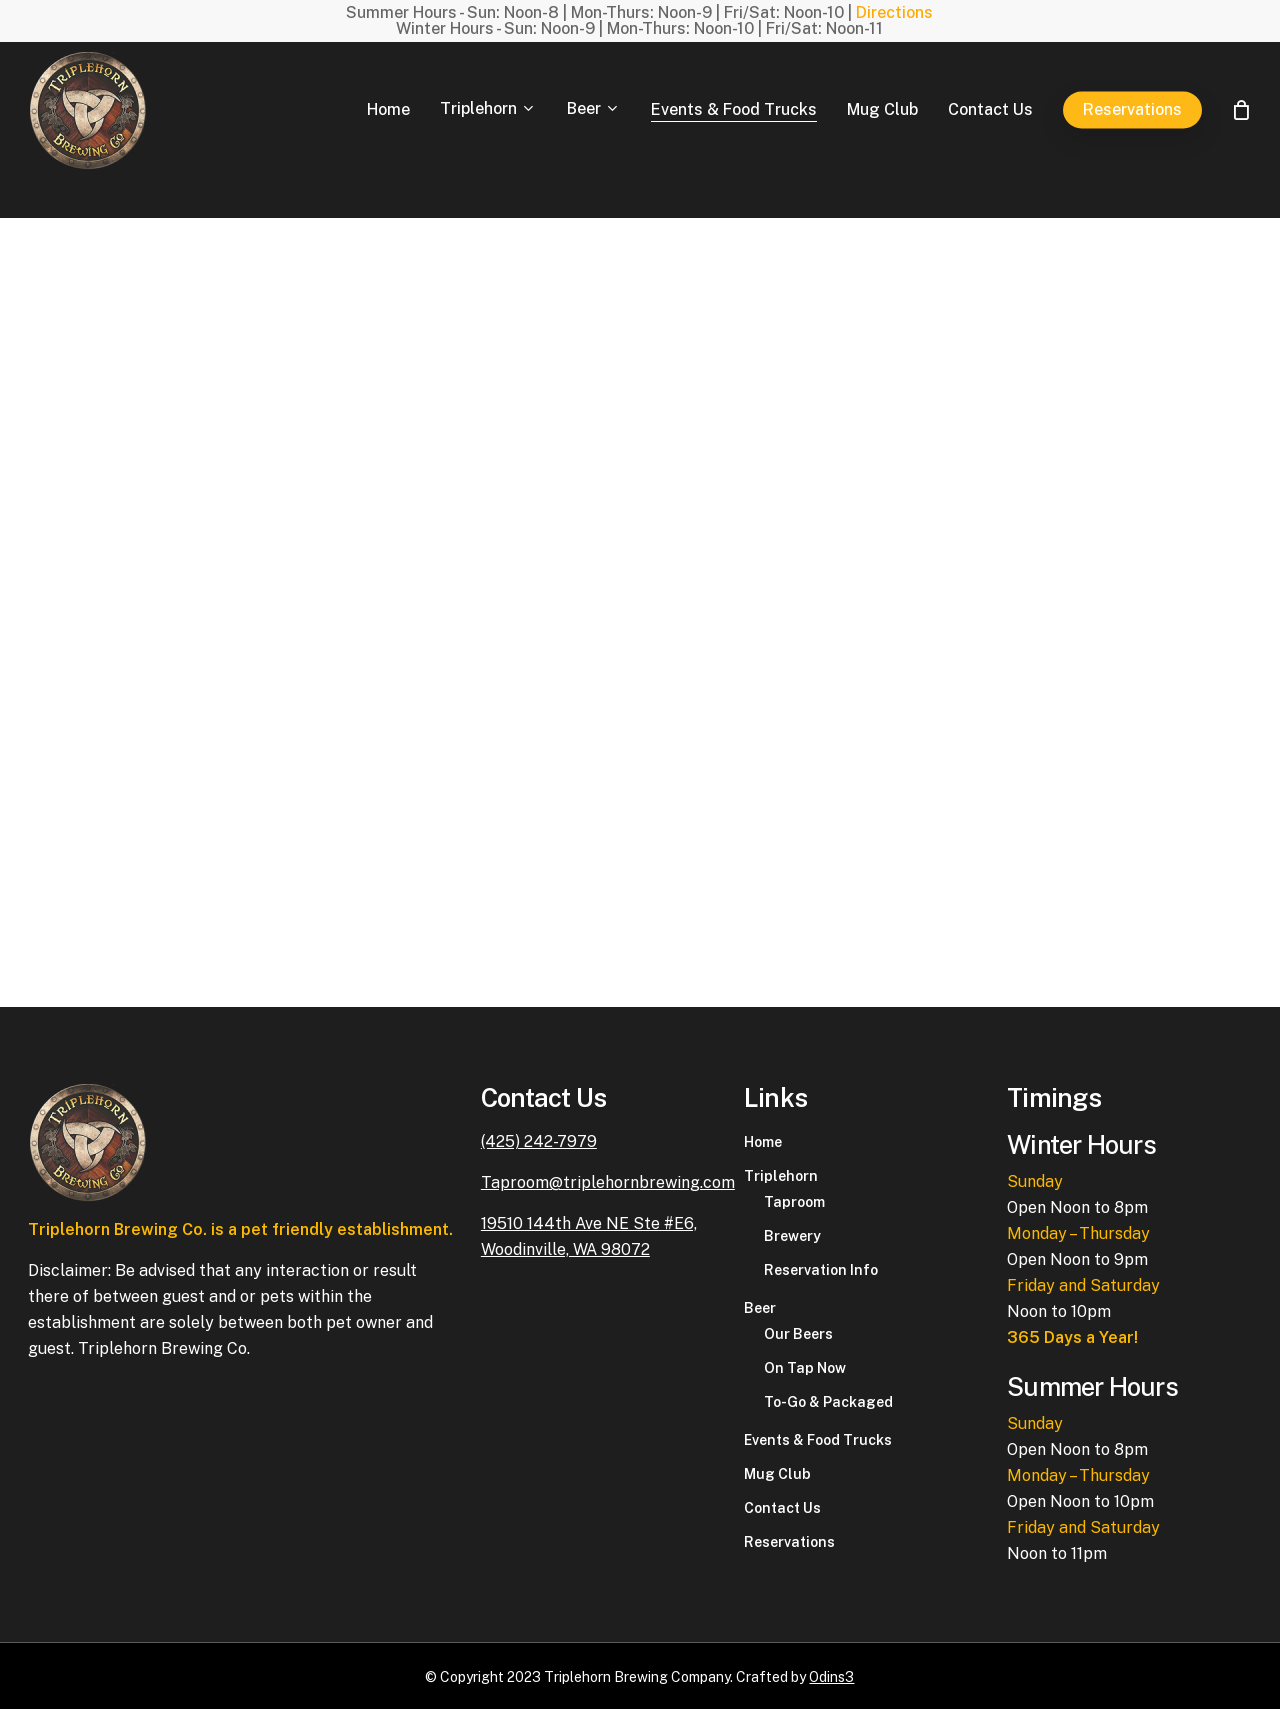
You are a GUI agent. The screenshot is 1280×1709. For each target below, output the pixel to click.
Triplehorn (781, 1176)
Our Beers (798, 1334)
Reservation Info (821, 1270)
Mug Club (777, 1474)
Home (763, 1142)
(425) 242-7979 (539, 1141)
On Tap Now (805, 1368)
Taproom (794, 1202)
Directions (894, 12)
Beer (760, 1308)
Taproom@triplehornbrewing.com (608, 1182)
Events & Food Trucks (818, 1440)
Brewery (792, 1236)
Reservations (789, 1542)
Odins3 (831, 1677)
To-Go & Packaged (828, 1402)
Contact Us (782, 1508)
